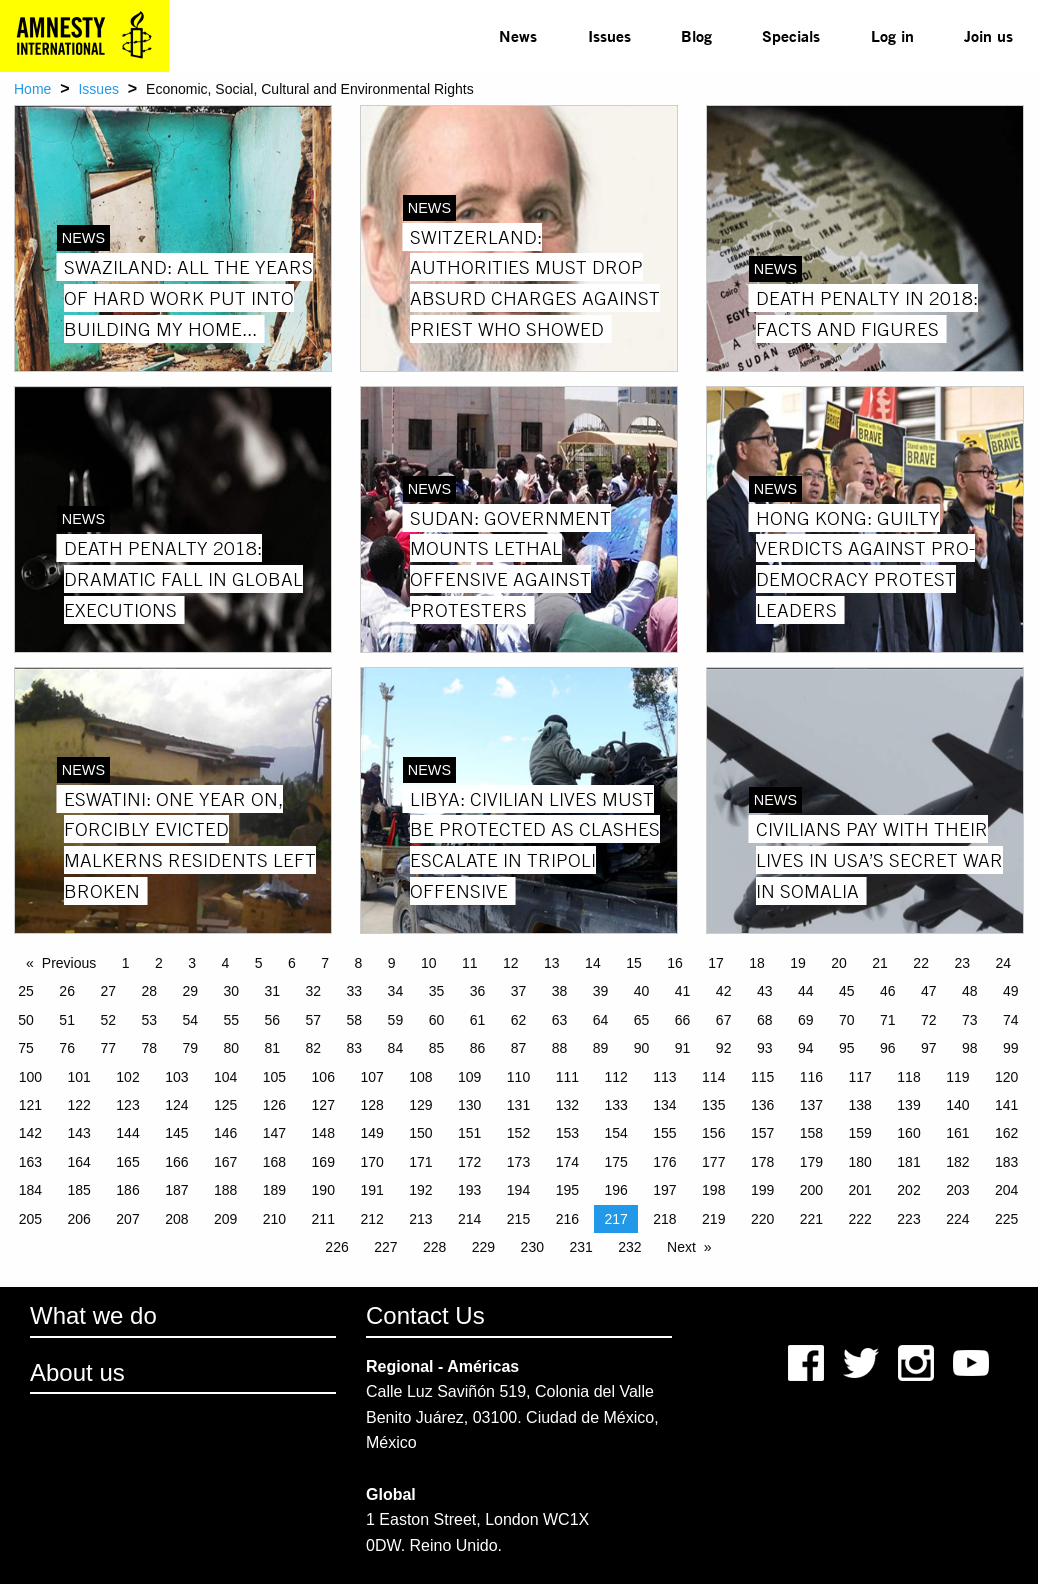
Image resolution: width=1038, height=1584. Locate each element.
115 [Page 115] (762, 1077)
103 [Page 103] (176, 1077)
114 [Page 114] (713, 1077)
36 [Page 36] (478, 991)
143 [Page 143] (79, 1133)
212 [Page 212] (371, 1219)
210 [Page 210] (274, 1219)
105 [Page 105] (274, 1077)
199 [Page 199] (762, 1190)
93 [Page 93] (765, 1048)
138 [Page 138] (860, 1105)
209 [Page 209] (225, 1219)
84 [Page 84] (396, 1048)
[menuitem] (518, 36)
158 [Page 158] (811, 1133)
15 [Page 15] (634, 963)
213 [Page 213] (420, 1219)
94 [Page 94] (806, 1048)
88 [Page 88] (560, 1048)
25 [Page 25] (26, 991)
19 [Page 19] (798, 963)
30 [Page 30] (231, 991)
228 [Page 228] (434, 1247)
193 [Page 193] (469, 1190)
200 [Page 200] (811, 1190)
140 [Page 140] (957, 1105)
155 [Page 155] (664, 1133)
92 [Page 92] (724, 1048)
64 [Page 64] (601, 1020)
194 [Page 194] (518, 1190)
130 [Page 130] (469, 1105)
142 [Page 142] (30, 1133)
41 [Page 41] (683, 991)
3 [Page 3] (192, 963)
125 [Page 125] (225, 1105)
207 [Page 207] (127, 1219)
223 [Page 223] (908, 1219)
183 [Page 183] (1006, 1162)
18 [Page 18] (757, 963)
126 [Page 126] (274, 1105)
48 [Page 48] (970, 991)
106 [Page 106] (323, 1077)
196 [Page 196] (615, 1190)
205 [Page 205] (30, 1219)
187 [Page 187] (176, 1190)
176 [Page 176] (664, 1162)
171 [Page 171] (420, 1162)
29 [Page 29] (190, 991)
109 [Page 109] (469, 1077)
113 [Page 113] (664, 1077)
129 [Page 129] (420, 1105)
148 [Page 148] (323, 1133)
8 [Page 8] (358, 963)
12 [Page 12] (511, 963)
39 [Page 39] (601, 991)
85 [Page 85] (437, 1048)
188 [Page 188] (225, 1190)
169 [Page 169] (323, 1162)
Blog (696, 35)
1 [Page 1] (126, 963)
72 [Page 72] (929, 1020)
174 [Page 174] (567, 1162)
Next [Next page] (681, 1247)
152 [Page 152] (518, 1133)
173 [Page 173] (518, 1162)
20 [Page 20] (839, 963)
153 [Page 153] (567, 1133)
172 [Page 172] (469, 1162)
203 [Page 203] (957, 1190)
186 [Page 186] (127, 1190)
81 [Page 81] (273, 1048)
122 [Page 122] (79, 1105)
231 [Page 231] (580, 1247)
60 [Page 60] (437, 1020)
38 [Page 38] (560, 991)
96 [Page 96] (888, 1048)
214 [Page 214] (469, 1219)
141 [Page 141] (1006, 1105)
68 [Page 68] (765, 1020)
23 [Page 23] (962, 963)
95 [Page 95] (847, 1048)
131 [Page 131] (518, 1105)
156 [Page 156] (713, 1133)
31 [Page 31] (273, 991)
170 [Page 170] (371, 1162)
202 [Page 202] (908, 1190)
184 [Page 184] (30, 1190)
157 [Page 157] (762, 1133)
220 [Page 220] (762, 1219)
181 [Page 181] (908, 1162)
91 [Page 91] (683, 1048)
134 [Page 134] (664, 1105)
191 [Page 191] (371, 1190)
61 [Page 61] (478, 1020)
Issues (609, 35)
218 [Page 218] (664, 1219)
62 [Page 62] (519, 1020)
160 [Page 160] (908, 1133)
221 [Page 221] (811, 1219)
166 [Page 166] (176, 1162)
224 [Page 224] (957, 1219)
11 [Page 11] (470, 963)
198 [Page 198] (713, 1190)
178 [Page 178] (762, 1162)
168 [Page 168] (274, 1162)
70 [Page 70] (847, 1020)
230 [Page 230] (532, 1247)
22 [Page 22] (921, 963)
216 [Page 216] (567, 1219)
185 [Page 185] (79, 1190)
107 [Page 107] (371, 1077)
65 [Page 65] (642, 1020)
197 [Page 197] (664, 1190)
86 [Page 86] (478, 1048)
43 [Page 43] (765, 991)
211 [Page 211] (323, 1219)
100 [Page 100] (30, 1077)
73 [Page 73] (970, 1020)
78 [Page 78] (149, 1048)
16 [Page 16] (675, 963)
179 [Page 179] (811, 1162)
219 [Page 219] (713, 1219)
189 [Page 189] (274, 1190)
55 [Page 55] (231, 1020)
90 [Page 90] (642, 1048)
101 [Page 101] (79, 1077)
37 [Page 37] (519, 991)
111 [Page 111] (567, 1077)
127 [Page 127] (323, 1105)
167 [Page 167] (225, 1162)
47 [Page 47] (929, 991)
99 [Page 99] (1011, 1048)
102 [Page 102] (127, 1077)
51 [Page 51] (67, 1020)
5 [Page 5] (259, 963)
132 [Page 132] (567, 1105)
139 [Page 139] (908, 1105)
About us (77, 1372)
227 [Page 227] (385, 1247)
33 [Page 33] (355, 991)
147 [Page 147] (274, 1133)
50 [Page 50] (26, 1020)
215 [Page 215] (518, 1219)
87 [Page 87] (519, 1048)
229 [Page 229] (483, 1247)
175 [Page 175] (615, 1162)
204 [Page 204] (1006, 1190)
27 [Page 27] (108, 991)
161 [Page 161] (957, 1133)
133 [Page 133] (615, 1105)
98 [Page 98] (970, 1048)
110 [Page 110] (518, 1077)
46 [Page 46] (888, 991)
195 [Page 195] (567, 1190)
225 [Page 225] (1006, 1219)
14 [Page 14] (593, 963)
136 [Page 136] (762, 1105)
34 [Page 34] (396, 991)
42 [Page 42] (724, 991)
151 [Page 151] (469, 1133)
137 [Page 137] (811, 1105)
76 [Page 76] (67, 1048)
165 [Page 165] (127, 1162)
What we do (93, 1315)
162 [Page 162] (1006, 1133)
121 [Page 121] (30, 1105)
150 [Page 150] (420, 1133)
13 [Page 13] (552, 963)
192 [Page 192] (420, 1190)
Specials (791, 35)
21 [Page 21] (880, 963)
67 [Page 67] (724, 1020)
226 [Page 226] (336, 1247)
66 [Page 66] (683, 1020)
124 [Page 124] (176, 1105)
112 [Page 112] (615, 1077)
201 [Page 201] (860, 1190)
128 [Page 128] (371, 1105)
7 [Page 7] (325, 963)
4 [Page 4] (225, 963)
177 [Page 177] (713, 1162)
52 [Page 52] (108, 1020)
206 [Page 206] (79, 1219)
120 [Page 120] (1006, 1077)
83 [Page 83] (355, 1048)
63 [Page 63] (560, 1020)
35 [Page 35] (437, 991)
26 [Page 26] (67, 991)
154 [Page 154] (615, 1133)
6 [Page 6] (292, 963)
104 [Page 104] (225, 1077)
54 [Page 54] (190, 1020)
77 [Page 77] (108, 1048)
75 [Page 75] (26, 1048)
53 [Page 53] (149, 1020)
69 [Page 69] (806, 1020)
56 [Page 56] (273, 1020)
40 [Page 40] (642, 991)
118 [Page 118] (908, 1077)
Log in (892, 35)
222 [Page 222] (860, 1219)
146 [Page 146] (225, 1133)
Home (32, 89)
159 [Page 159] (860, 1133)
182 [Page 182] (957, 1162)
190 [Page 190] (323, 1190)
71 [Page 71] (888, 1020)
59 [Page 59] (396, 1020)
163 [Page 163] (30, 1162)
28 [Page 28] (149, 991)
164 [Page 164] (79, 1162)
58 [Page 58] (355, 1020)
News (518, 35)
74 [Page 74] (1011, 1020)
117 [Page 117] (860, 1077)
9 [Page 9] (392, 963)
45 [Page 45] (847, 991)
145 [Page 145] (176, 1133)
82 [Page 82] (314, 1048)
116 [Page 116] (811, 1077)
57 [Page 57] (314, 1020)
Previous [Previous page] (69, 963)
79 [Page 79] (190, 1048)
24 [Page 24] (1003, 963)
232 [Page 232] (629, 1247)
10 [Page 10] (429, 963)
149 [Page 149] (371, 1133)
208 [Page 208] (176, 1219)
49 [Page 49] (1011, 991)
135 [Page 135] (713, 1105)
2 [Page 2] (159, 963)
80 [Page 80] (231, 1048)
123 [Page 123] (127, 1105)
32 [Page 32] (314, 991)
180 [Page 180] (860, 1162)
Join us (988, 35)
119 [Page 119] (957, 1077)
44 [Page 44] (806, 991)
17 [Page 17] (716, 963)
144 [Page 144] (127, 1133)
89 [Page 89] (601, 1048)
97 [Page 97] (929, 1048)
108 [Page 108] (420, 1077)
